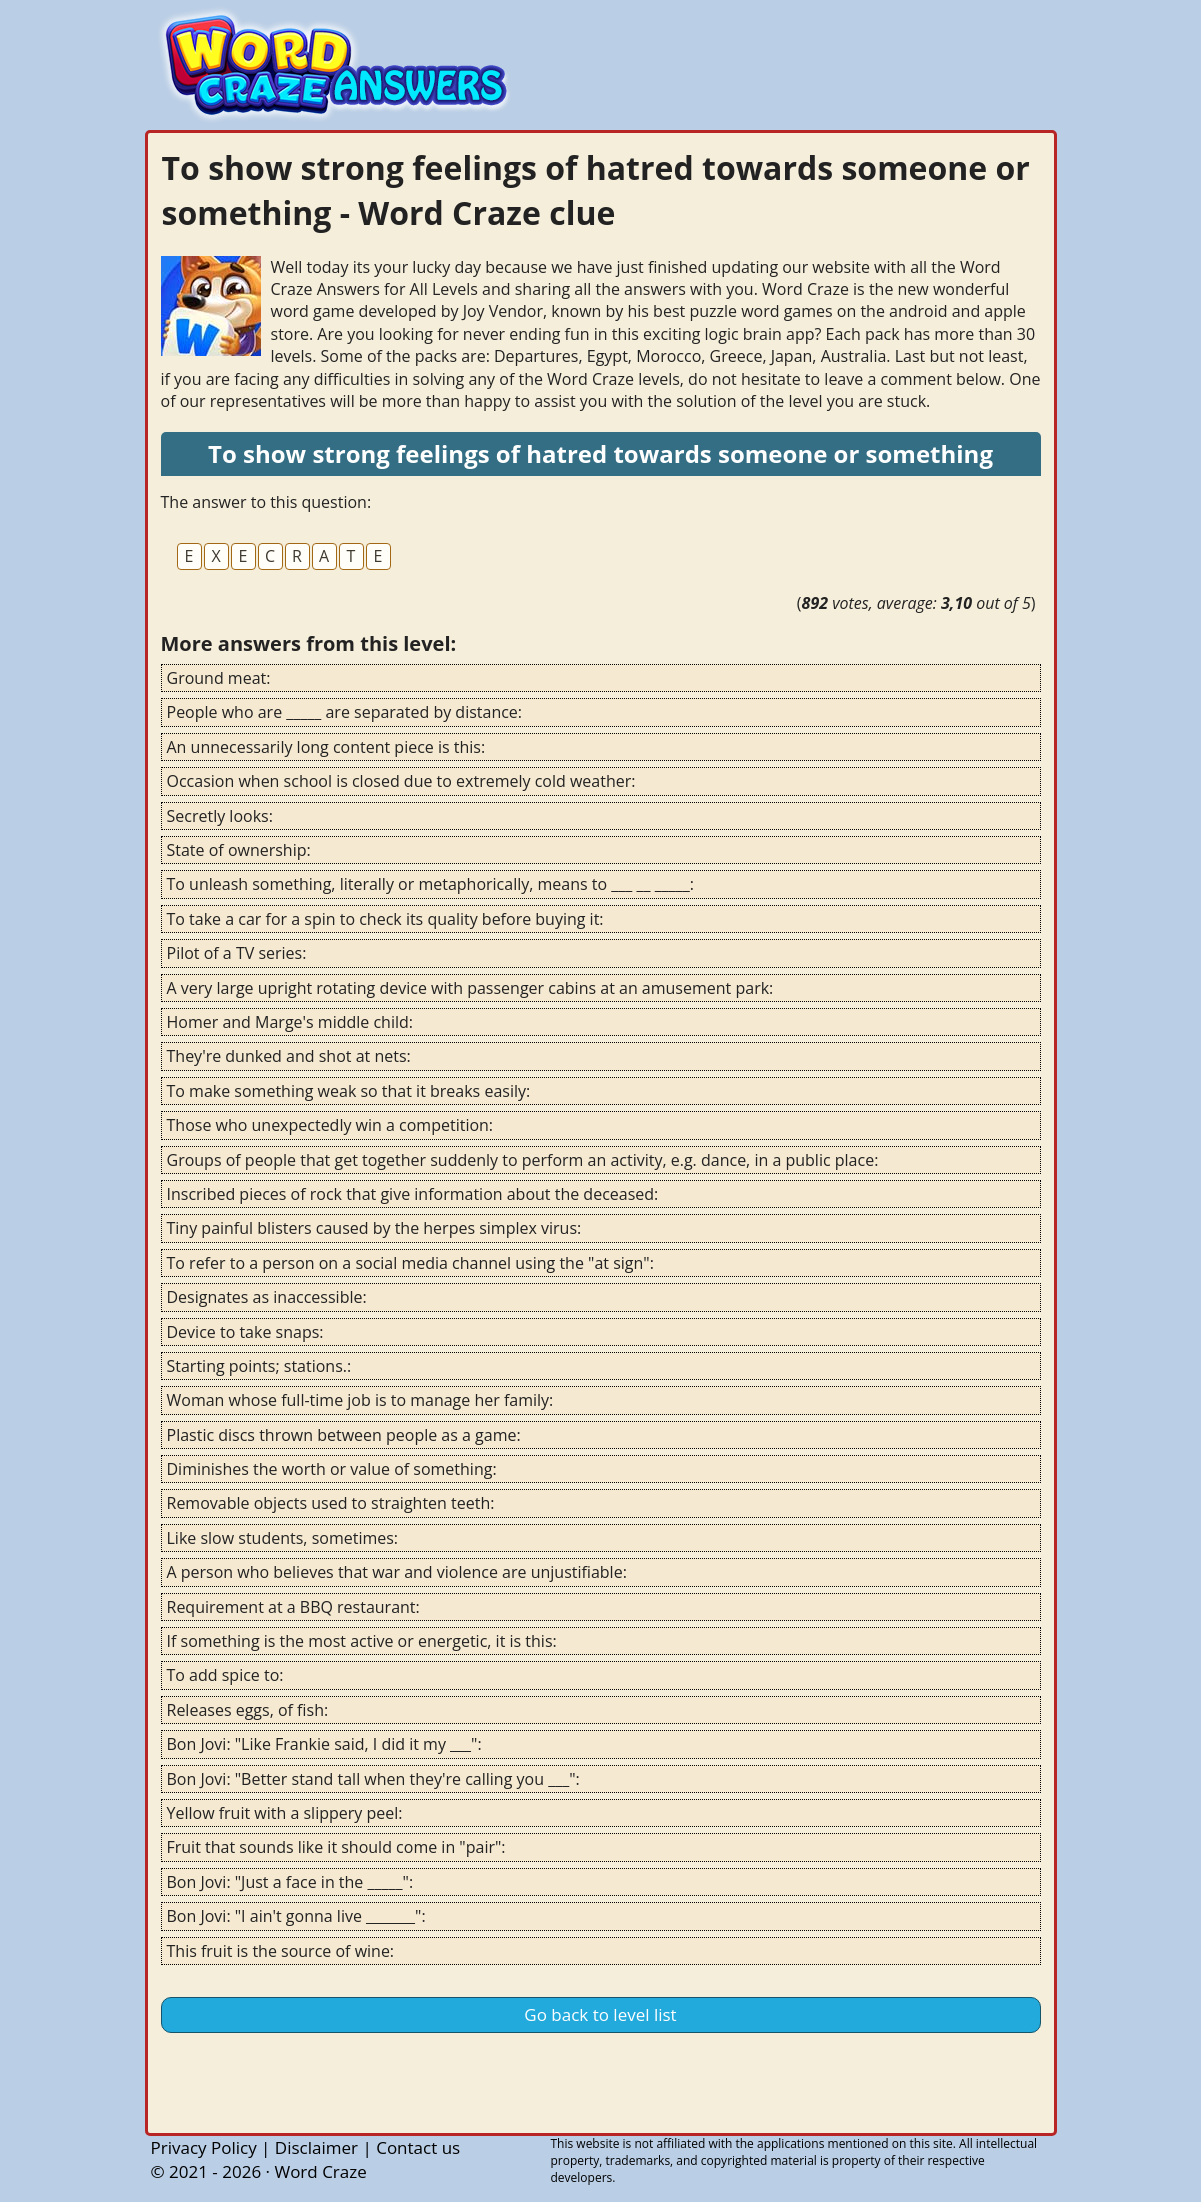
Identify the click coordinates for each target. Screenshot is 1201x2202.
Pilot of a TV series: (237, 953)
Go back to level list (600, 2014)
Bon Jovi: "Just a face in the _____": (290, 1882)
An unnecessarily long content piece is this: (326, 747)
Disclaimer (316, 2147)
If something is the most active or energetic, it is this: (362, 1641)
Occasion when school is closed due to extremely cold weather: (401, 781)
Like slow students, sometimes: (283, 1538)
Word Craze (320, 2171)
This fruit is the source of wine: (281, 1951)
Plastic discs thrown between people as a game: (344, 1435)
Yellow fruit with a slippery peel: (285, 1813)
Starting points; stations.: (259, 1366)
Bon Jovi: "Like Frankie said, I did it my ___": (324, 1744)
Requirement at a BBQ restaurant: (293, 1607)
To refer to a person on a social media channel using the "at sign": (410, 1263)
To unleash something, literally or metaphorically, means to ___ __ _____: (430, 884)
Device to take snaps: (245, 1332)
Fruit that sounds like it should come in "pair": (336, 1847)
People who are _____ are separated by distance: (345, 712)
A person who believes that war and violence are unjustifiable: (397, 1572)
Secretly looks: (220, 816)
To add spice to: (225, 1675)
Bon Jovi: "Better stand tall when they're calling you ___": (373, 1779)
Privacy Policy (204, 2147)
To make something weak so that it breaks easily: (349, 1091)
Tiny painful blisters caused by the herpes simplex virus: (374, 1228)
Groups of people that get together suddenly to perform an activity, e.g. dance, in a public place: (523, 1160)
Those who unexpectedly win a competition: (330, 1125)
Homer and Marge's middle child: (290, 1022)
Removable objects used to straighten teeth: (331, 1503)
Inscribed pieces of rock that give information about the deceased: (413, 1194)
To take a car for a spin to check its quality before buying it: (385, 919)
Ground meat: (219, 678)
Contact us (418, 2147)
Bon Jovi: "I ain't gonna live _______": (296, 1916)
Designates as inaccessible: (267, 1297)
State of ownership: (239, 850)
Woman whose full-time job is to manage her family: (360, 1400)
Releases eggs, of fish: (248, 1710)
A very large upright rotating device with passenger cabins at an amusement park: (470, 988)
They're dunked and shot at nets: (289, 1056)
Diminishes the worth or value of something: (332, 1469)
